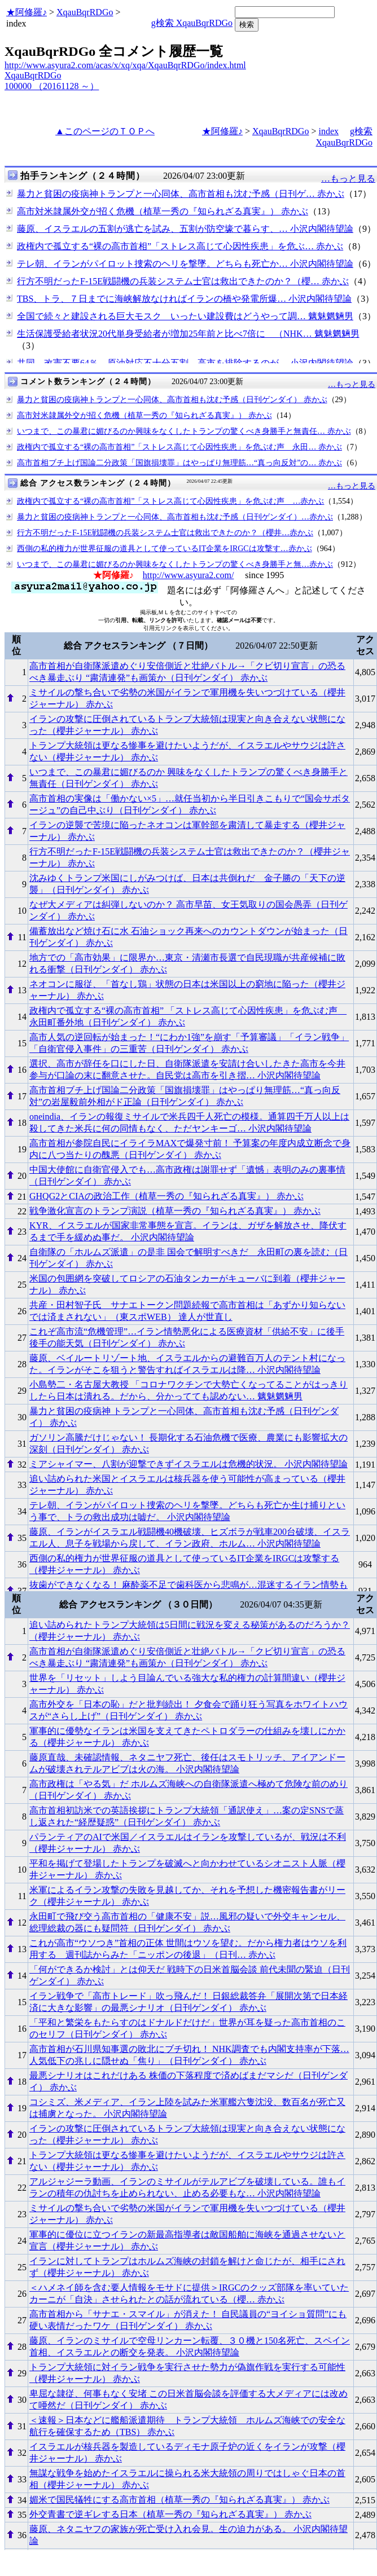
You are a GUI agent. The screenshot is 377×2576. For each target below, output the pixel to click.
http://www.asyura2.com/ (188, 575)
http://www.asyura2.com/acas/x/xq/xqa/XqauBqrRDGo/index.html (125, 65)
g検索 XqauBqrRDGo (192, 23)
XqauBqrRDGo (84, 12)
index (328, 131)
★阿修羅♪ (26, 12)
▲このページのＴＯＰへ (105, 131)
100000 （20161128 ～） (52, 86)
